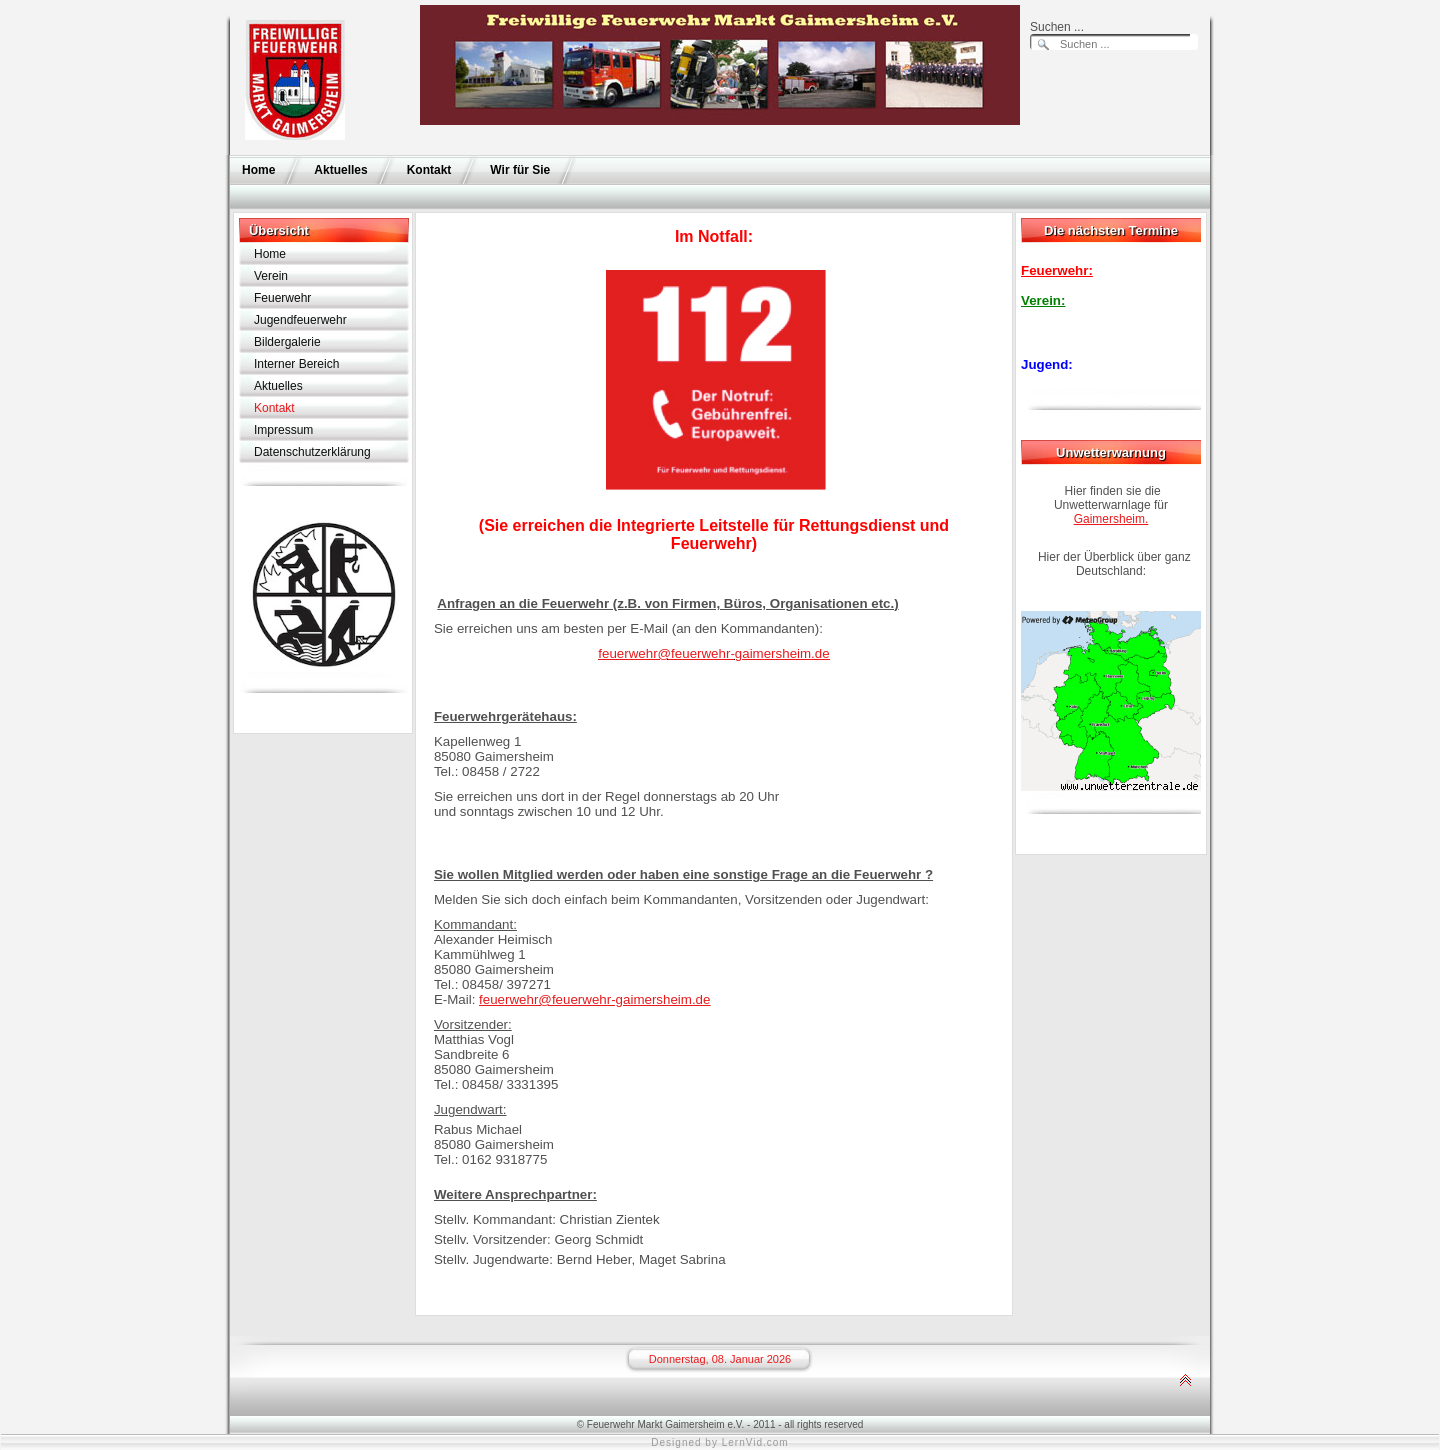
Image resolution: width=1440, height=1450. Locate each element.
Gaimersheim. (1111, 519)
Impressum (283, 430)
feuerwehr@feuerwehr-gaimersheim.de (713, 653)
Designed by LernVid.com (719, 1442)
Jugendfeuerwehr (300, 320)
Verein (271, 276)
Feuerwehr (282, 298)
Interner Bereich (296, 364)
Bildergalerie (287, 342)
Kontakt (429, 170)
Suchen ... (1057, 27)
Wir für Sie (520, 170)
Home (258, 170)
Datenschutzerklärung (312, 452)
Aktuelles (340, 170)
